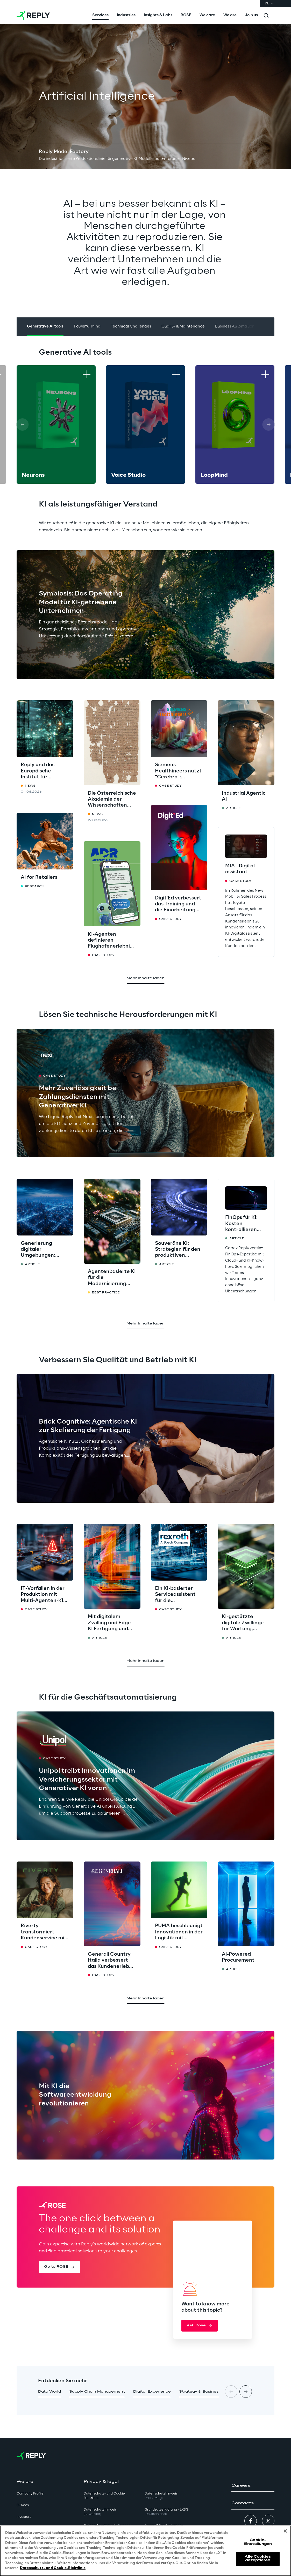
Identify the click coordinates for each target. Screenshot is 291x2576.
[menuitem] (100, 15)
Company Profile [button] (30, 2493)
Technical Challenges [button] (131, 326)
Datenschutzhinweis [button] (100, 2512)
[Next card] (268, 424)
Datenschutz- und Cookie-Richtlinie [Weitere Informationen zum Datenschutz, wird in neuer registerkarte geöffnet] (53, 2568)
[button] (59, 2267)
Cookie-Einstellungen (258, 2541)
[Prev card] (22, 424)
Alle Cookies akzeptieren (258, 2558)
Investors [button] (24, 2517)
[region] (145, 2550)
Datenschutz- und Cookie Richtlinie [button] (104, 2496)
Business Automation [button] (234, 326)
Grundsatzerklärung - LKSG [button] (166, 2512)
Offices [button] (23, 2505)
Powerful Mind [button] (87, 326)
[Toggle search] (266, 15)
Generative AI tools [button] (45, 326)
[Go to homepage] (33, 15)
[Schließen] (285, 2531)
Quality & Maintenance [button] (183, 326)
